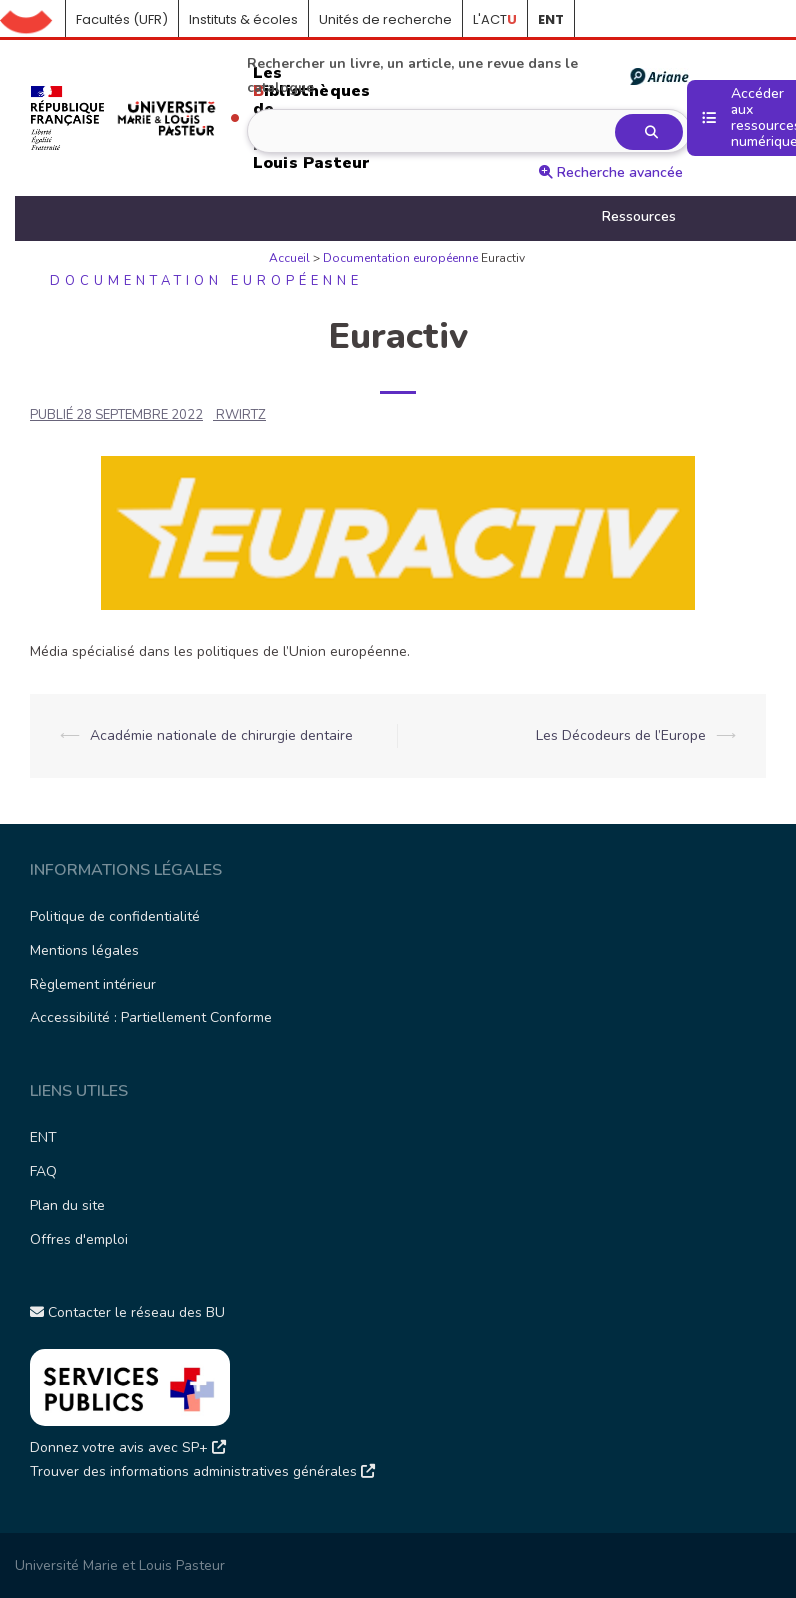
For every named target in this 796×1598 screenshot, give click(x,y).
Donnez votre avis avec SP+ (128, 1447)
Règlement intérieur (93, 984)
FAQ (43, 1171)
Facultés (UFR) (122, 19)
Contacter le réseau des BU (127, 1312)
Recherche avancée (611, 172)
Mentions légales (84, 950)
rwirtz (241, 415)
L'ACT (495, 19)
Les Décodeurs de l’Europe (621, 735)
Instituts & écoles (243, 19)
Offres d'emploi (79, 1239)
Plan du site (67, 1205)
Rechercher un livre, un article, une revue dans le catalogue (467, 75)
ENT (43, 1137)
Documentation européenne (400, 258)
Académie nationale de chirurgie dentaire (221, 735)
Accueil (33, 20)
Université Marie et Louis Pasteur (120, 1565)
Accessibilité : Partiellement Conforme (151, 1017)
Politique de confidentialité (115, 916)
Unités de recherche (385, 19)
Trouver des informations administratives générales (202, 1471)
